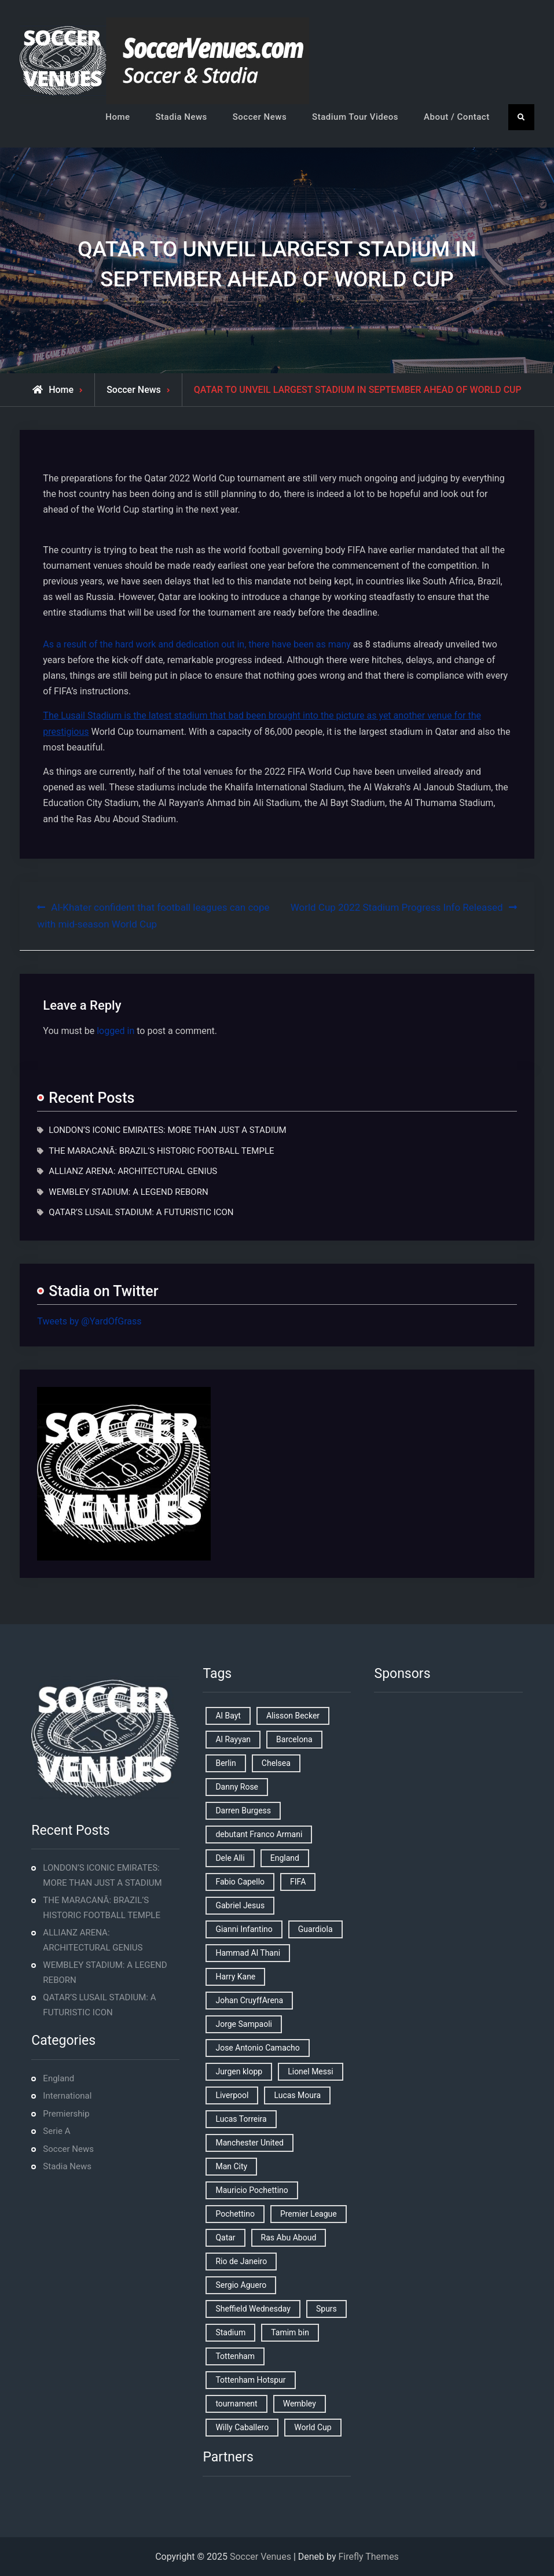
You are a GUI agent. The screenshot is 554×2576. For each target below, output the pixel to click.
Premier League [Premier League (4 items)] (308, 2213)
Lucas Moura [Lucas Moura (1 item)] (297, 2095)
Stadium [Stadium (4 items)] (230, 2332)
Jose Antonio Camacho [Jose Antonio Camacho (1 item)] (257, 2047)
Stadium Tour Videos (355, 117)
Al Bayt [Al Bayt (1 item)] (227, 1715)
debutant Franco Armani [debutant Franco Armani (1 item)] (258, 1834)
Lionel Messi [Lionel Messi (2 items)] (310, 2071)
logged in (115, 1030)
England (58, 2078)
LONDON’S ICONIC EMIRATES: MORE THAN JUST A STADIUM (167, 1130)
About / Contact (457, 117)
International (67, 2096)
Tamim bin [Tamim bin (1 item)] (290, 2332)
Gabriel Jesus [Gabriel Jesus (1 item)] (240, 1905)
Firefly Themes (368, 2556)
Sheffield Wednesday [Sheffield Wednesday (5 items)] (253, 2308)
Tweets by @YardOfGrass (89, 1321)
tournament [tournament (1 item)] (236, 2403)
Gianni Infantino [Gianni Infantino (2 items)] (243, 1929)
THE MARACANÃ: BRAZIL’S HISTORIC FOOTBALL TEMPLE (161, 1151)
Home (117, 117)
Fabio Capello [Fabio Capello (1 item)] (240, 1881)
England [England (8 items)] (284, 1858)
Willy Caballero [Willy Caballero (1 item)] (242, 2427)
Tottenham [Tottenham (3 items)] (235, 2356)
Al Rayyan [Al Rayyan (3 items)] (233, 1739)
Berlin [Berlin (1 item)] (225, 1763)
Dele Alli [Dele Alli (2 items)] (229, 1858)
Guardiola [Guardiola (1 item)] (315, 1929)
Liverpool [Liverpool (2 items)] (231, 2095)
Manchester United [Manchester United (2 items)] (249, 2142)
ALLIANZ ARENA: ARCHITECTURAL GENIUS (133, 1171)
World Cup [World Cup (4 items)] (312, 2427)
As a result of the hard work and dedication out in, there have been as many (197, 644)
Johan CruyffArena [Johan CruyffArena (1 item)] (249, 2000)
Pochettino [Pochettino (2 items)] (234, 2213)
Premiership (66, 2113)
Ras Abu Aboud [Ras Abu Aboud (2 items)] (289, 2237)
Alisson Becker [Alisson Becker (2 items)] (293, 1715)
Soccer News (260, 117)
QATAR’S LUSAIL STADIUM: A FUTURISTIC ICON (141, 1212)
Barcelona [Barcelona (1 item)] (294, 1739)
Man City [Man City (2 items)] (231, 2166)
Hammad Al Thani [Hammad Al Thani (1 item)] (247, 1952)
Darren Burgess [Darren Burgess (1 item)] (243, 1810)
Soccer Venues (260, 2556)
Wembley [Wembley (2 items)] (299, 2403)
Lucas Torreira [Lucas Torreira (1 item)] (240, 2119)
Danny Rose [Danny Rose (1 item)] (236, 1786)
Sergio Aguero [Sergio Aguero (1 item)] (240, 2285)
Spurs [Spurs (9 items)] (326, 2308)
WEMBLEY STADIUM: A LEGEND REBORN (128, 1192)
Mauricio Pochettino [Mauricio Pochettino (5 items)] (251, 2190)
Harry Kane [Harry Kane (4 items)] (235, 1976)
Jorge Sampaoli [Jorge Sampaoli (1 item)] (243, 2024)
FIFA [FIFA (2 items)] (298, 1881)
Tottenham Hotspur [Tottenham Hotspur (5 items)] (250, 2379)
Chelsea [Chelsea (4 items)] (276, 1763)
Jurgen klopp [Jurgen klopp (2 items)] (238, 2071)
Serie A (56, 2131)
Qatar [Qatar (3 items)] (225, 2237)
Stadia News (181, 117)
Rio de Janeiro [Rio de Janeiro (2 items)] (241, 2261)
